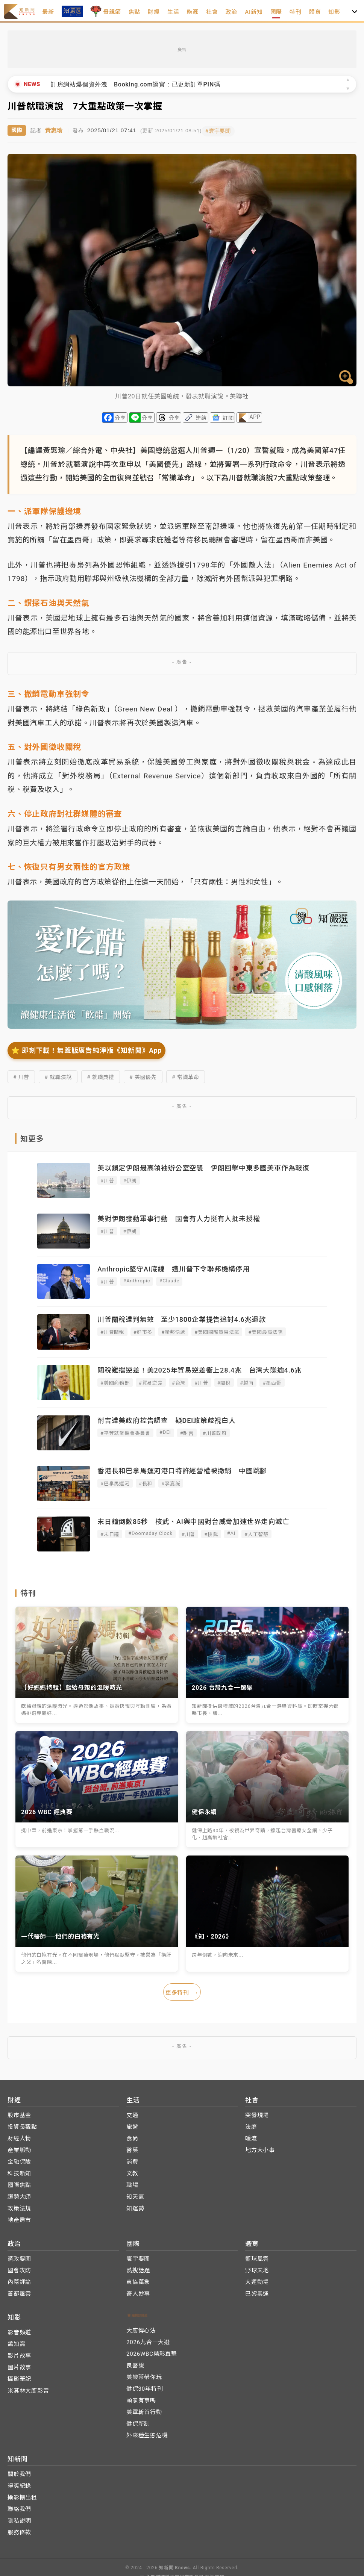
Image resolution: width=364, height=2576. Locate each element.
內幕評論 (19, 2279)
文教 (132, 2170)
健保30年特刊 (144, 2386)
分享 (120, 416)
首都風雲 (19, 2291)
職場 (132, 2182)
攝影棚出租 (22, 2494)
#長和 (145, 1482)
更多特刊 (182, 1990)
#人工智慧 (256, 1533)
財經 (154, 12)
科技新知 (19, 2170)
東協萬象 (138, 2279)
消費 (132, 2159)
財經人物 (19, 2136)
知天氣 (135, 2194)
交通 (132, 2112)
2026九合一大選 (148, 2339)
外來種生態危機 (147, 2432)
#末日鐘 (109, 1533)
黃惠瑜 (54, 129)
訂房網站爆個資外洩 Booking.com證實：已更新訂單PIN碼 (135, 84)
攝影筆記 (19, 2376)
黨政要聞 (19, 2256)
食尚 (132, 2136)
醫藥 (132, 2147)
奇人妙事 (138, 2291)
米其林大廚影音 (28, 2388)
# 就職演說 (58, 1076)
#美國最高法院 (265, 1330)
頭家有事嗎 (141, 2397)
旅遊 (132, 2124)
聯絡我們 (19, 2506)
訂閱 (228, 416)
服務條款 (19, 2529)
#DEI (165, 1430)
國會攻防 (19, 2267)
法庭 (251, 2124)
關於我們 (19, 2471)
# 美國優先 (143, 1076)
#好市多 (142, 1330)
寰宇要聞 (138, 2256)
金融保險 (19, 2159)
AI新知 (253, 12)
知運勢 (135, 2205)
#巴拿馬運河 (115, 1482)
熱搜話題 (138, 2267)
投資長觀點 (22, 2124)
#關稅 (224, 1381)
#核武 (211, 1533)
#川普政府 (215, 1432)
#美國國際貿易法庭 (216, 1330)
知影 (334, 12)
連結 (201, 416)
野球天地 (257, 2267)
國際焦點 (19, 2182)
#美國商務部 (115, 1381)
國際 (276, 12)
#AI (231, 1532)
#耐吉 (187, 1432)
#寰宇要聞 (224, 129)
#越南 (246, 1381)
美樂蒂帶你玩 (144, 2374)
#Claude (169, 1279)
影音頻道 (19, 2329)
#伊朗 (129, 1179)
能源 (193, 12)
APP (254, 415)
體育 (315, 12)
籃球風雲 (257, 2256)
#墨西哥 (271, 1381)
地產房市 (19, 2217)
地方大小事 (260, 2147)
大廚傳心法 (141, 2328)
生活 (173, 12)
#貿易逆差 (151, 1381)
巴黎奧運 (257, 2291)
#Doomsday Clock (150, 1532)
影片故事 (19, 2353)
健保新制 (138, 2421)
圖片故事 (19, 2364)
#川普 (107, 1179)
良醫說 (135, 2363)
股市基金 (19, 2112)
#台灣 (178, 1381)
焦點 (135, 12)
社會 (212, 12)
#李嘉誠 (170, 1482)
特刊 (296, 12)
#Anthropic (136, 1279)
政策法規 (19, 2205)
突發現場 (257, 2112)
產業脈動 (19, 2147)
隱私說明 (19, 2518)
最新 (48, 12)
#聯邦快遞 (173, 1330)
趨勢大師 (19, 2194)
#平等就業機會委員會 (125, 1432)
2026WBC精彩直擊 (151, 2351)
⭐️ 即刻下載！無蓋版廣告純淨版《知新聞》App (86, 1049)
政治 (232, 12)
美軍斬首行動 (144, 2409)
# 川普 (21, 1076)
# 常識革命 (185, 1076)
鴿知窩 (16, 2341)
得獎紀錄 (19, 2483)
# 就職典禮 (100, 1076)
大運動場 (257, 2279)
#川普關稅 (112, 1330)
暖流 (251, 2136)
